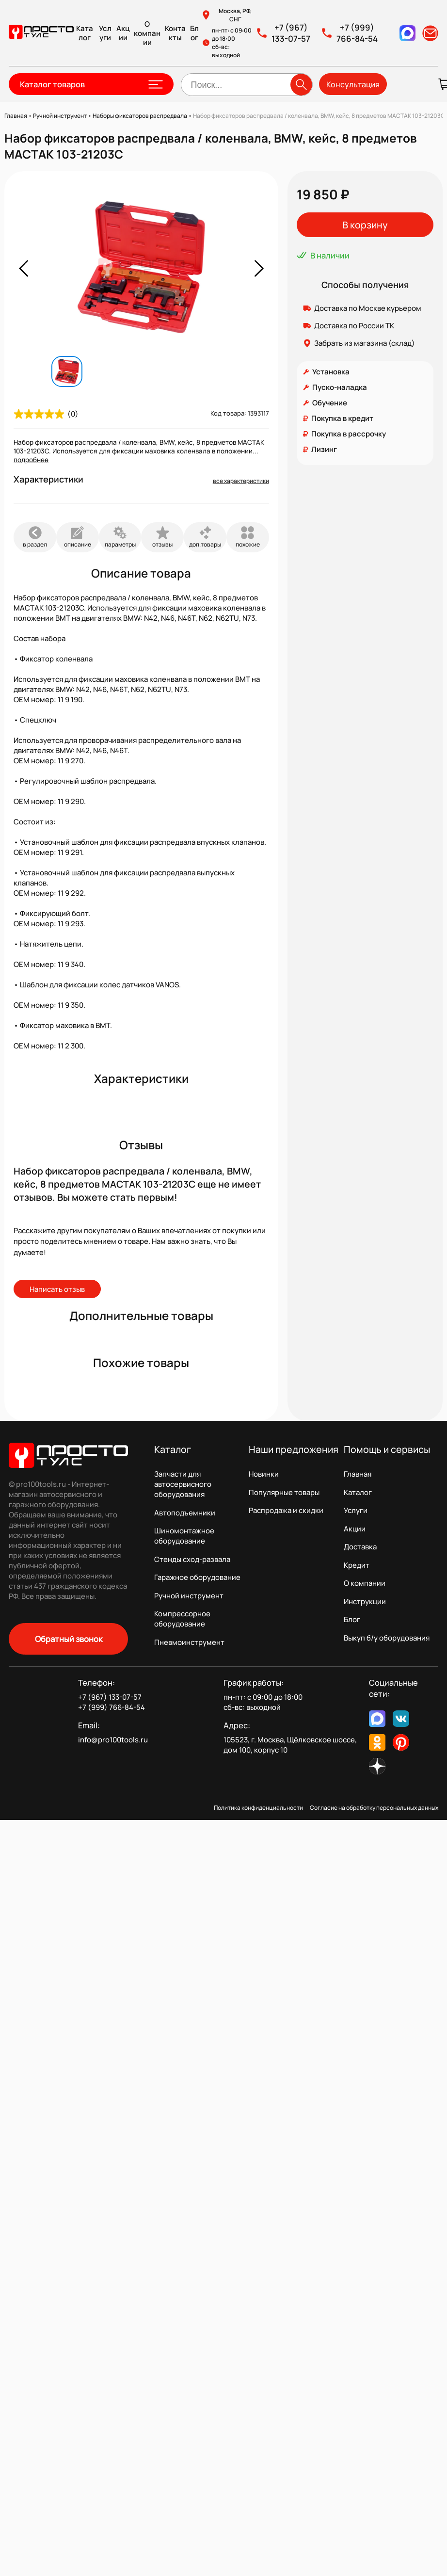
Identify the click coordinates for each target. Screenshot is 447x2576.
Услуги (105, 33)
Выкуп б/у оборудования (387, 1638)
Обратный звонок (68, 1638)
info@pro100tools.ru (113, 1740)
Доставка (360, 1547)
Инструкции (365, 1601)
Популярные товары (284, 1492)
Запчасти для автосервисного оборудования (182, 1484)
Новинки (264, 1474)
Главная (357, 1474)
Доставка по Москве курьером (367, 308)
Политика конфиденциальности (258, 1807)
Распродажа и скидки (286, 1510)
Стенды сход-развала (192, 1559)
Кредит (356, 1565)
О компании (147, 33)
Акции (123, 33)
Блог (194, 33)
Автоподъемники (184, 1513)
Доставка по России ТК (354, 326)
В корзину (364, 224)
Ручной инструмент (189, 1596)
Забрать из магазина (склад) (364, 343)
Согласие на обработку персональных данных (374, 1807)
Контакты (175, 33)
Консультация (353, 84)
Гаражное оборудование (197, 1577)
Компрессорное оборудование (182, 1619)
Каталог (84, 33)
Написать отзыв (57, 1289)
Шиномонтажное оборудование (184, 1536)
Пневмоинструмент (189, 1642)
